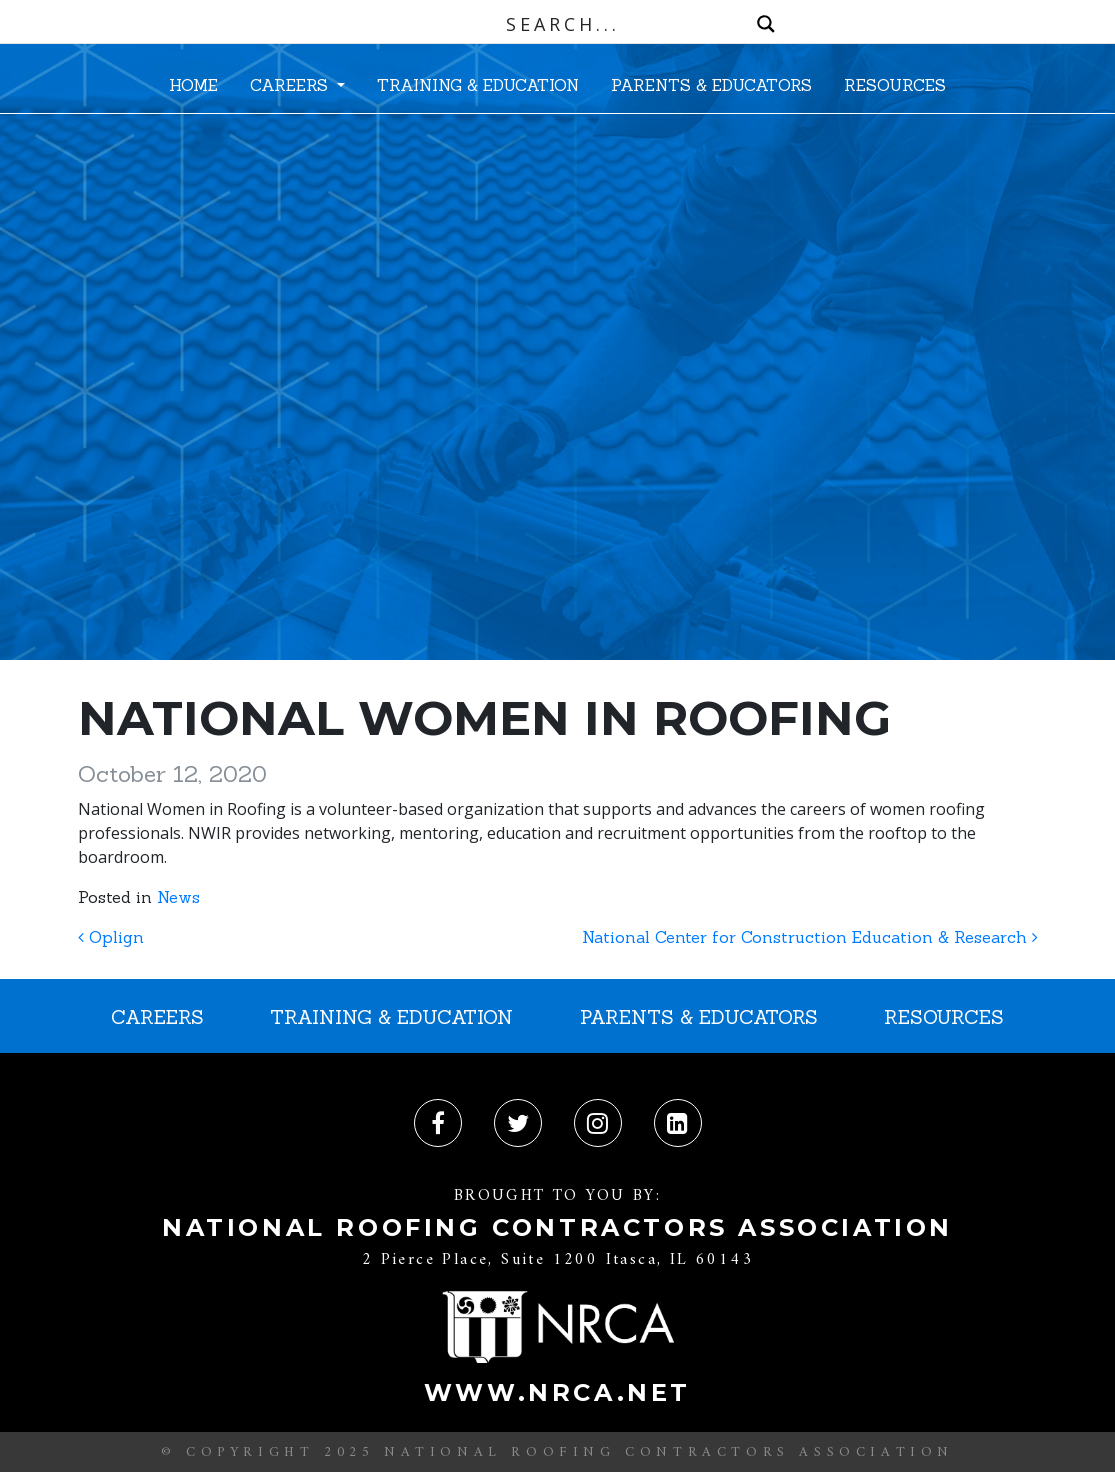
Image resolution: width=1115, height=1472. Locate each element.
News (178, 897)
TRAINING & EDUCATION (478, 85)
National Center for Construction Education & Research (810, 937)
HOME (193, 85)
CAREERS (291, 85)
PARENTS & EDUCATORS (711, 85)
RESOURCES (895, 85)
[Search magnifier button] (766, 24)
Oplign (111, 937)
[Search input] (562, 24)
